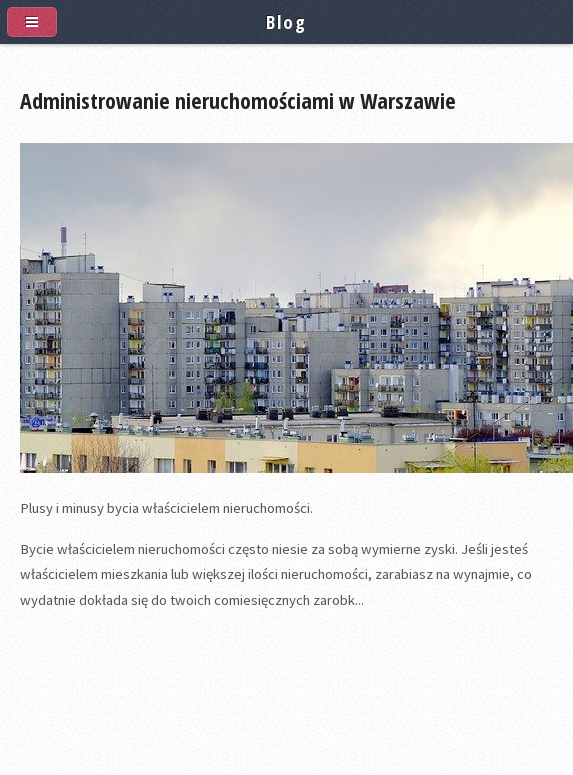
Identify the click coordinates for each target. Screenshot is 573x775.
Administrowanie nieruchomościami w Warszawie (238, 100)
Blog (286, 21)
